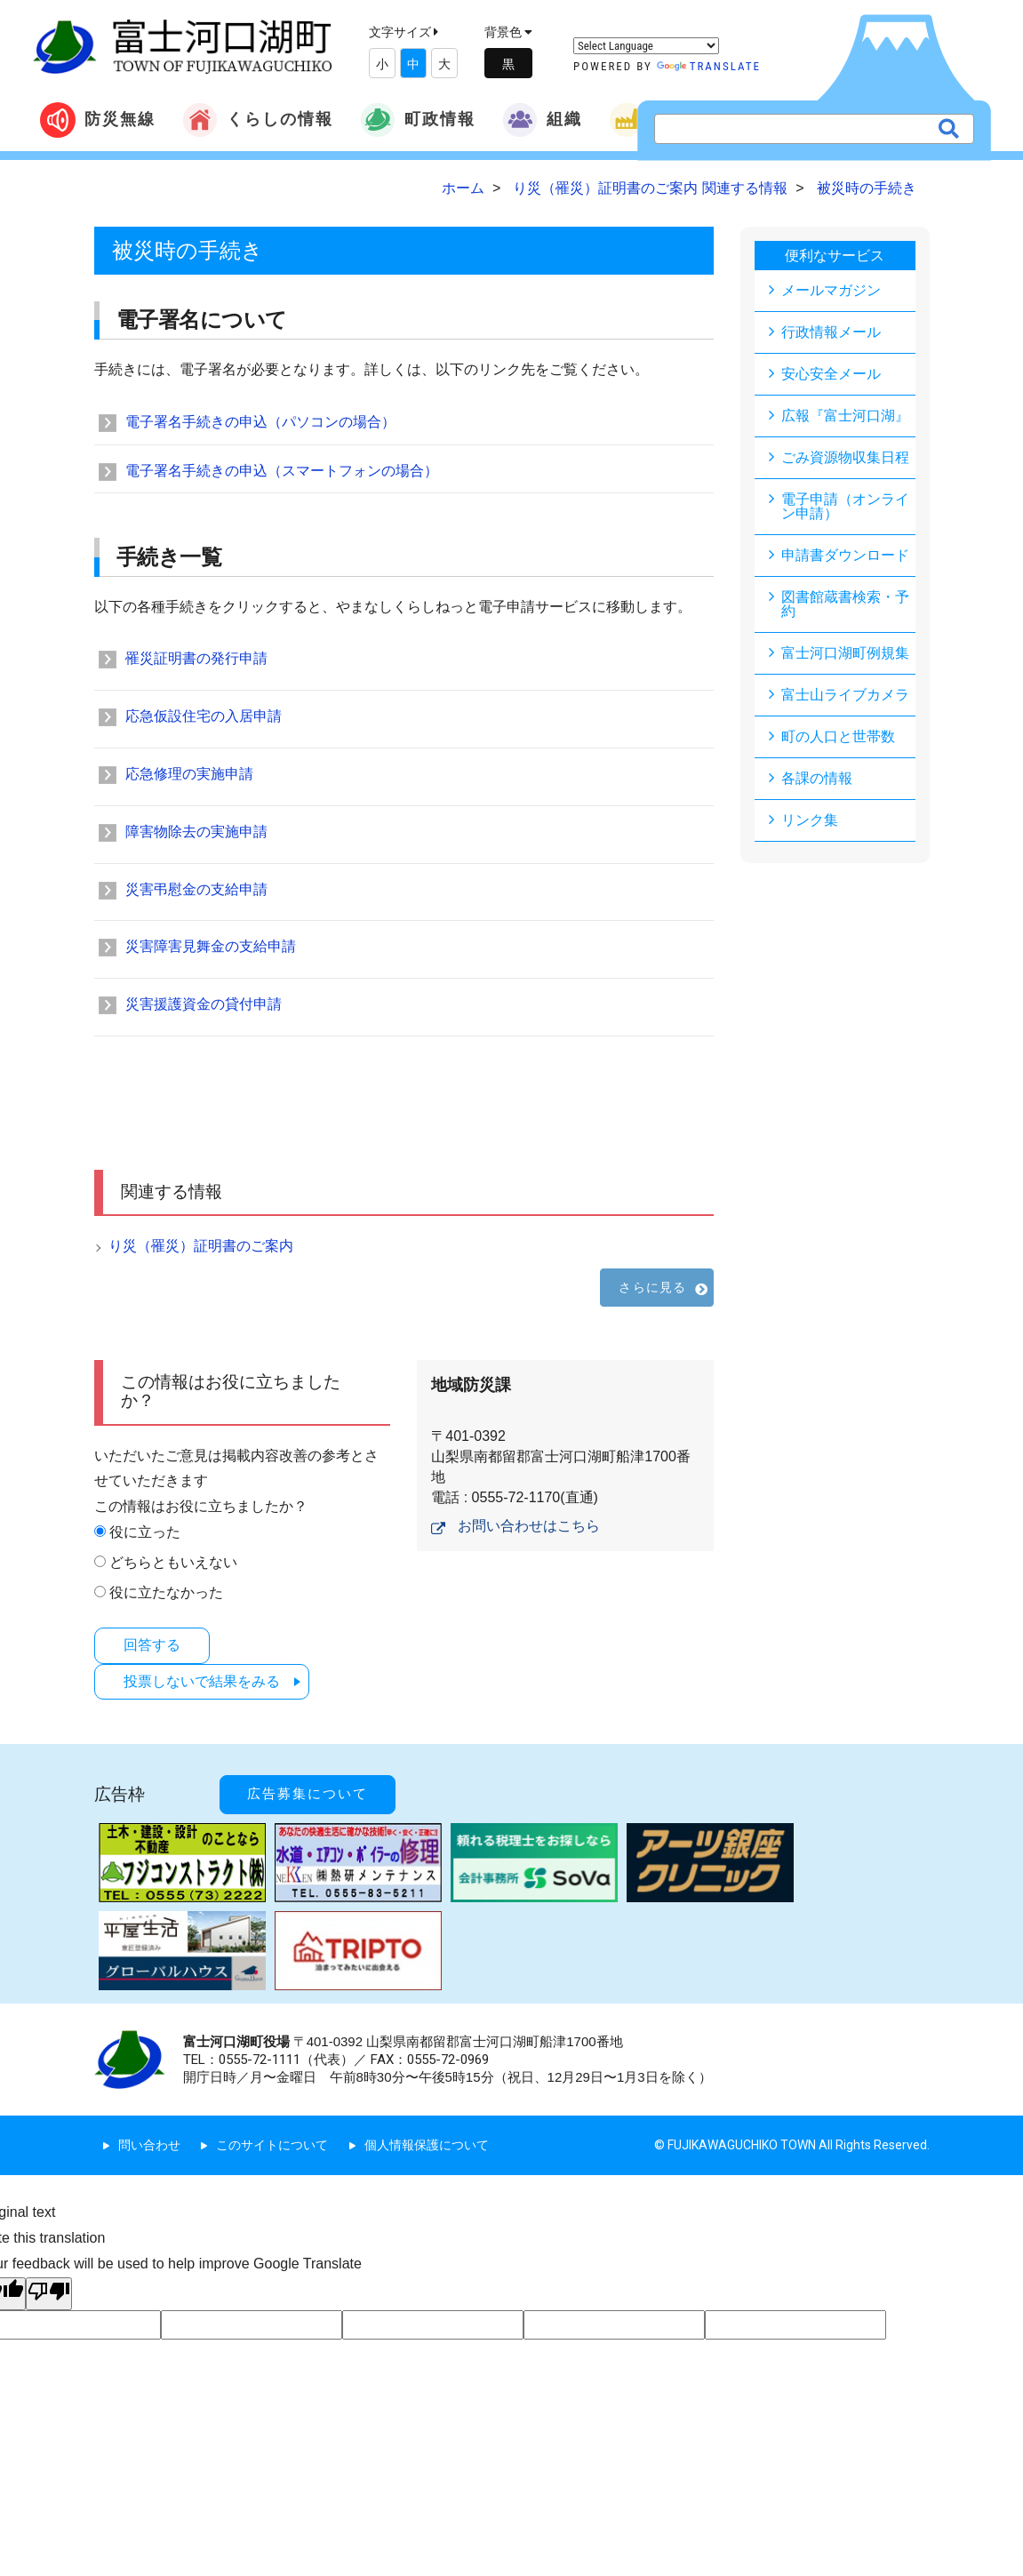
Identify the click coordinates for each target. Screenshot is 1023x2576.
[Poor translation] (49, 2294)
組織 (542, 120)
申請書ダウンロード (845, 555)
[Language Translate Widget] (646, 45)
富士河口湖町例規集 (845, 652)
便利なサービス (834, 255)
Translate (709, 66)
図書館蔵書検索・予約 (845, 604)
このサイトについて (272, 2145)
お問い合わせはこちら (529, 1525)
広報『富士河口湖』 (845, 415)
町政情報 (418, 120)
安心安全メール (831, 373)
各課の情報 (816, 778)
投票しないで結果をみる (202, 1681)
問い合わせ (149, 2145)
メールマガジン (831, 290)
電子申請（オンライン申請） (845, 506)
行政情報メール (831, 332)
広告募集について (307, 1794)
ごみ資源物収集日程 (845, 457)
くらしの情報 (257, 120)
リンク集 (809, 820)
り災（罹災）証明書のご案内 (200, 1245)
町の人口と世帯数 (838, 736)
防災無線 (98, 120)
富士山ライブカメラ (845, 694)
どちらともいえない (173, 1562)
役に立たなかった (166, 1592)
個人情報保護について (426, 2145)
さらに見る (652, 1287)
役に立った (144, 1532)
